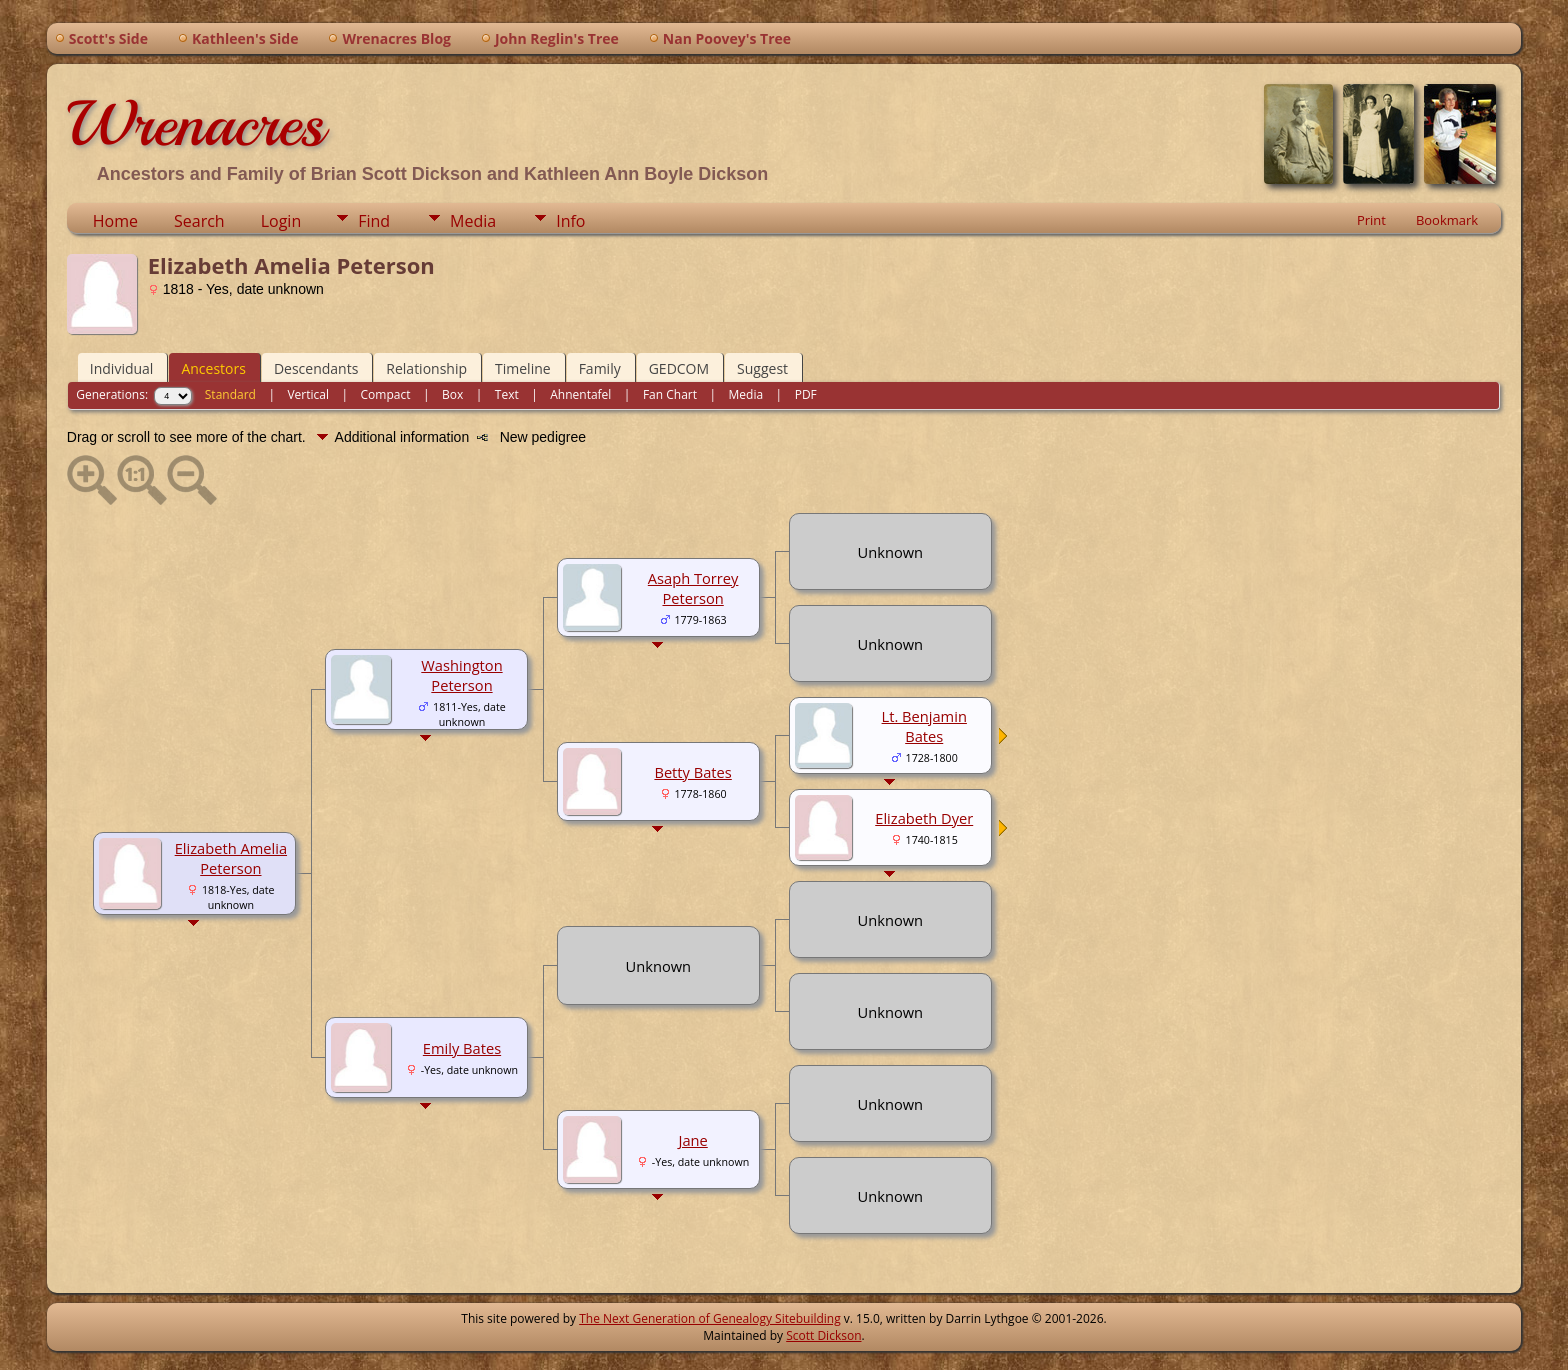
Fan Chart (670, 394)
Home (115, 221)
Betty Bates (692, 772)
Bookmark (1447, 220)
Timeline (523, 368)
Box (452, 394)
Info (570, 221)
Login (281, 221)
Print (1371, 220)
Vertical (308, 394)
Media (473, 221)
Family (600, 368)
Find (374, 221)
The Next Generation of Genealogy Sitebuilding (710, 1318)
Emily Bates (462, 1048)
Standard (230, 394)
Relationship (426, 368)
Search (199, 221)
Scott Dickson (823, 1335)
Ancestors (213, 368)
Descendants (316, 368)
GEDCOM (679, 368)
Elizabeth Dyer (924, 818)
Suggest (762, 368)
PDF (806, 394)
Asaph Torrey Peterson (693, 588)
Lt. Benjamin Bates (924, 726)
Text (507, 394)
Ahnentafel (580, 394)
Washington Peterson (461, 675)
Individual (122, 368)
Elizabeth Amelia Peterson (231, 858)
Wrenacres (195, 124)
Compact (386, 394)
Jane (692, 1140)
